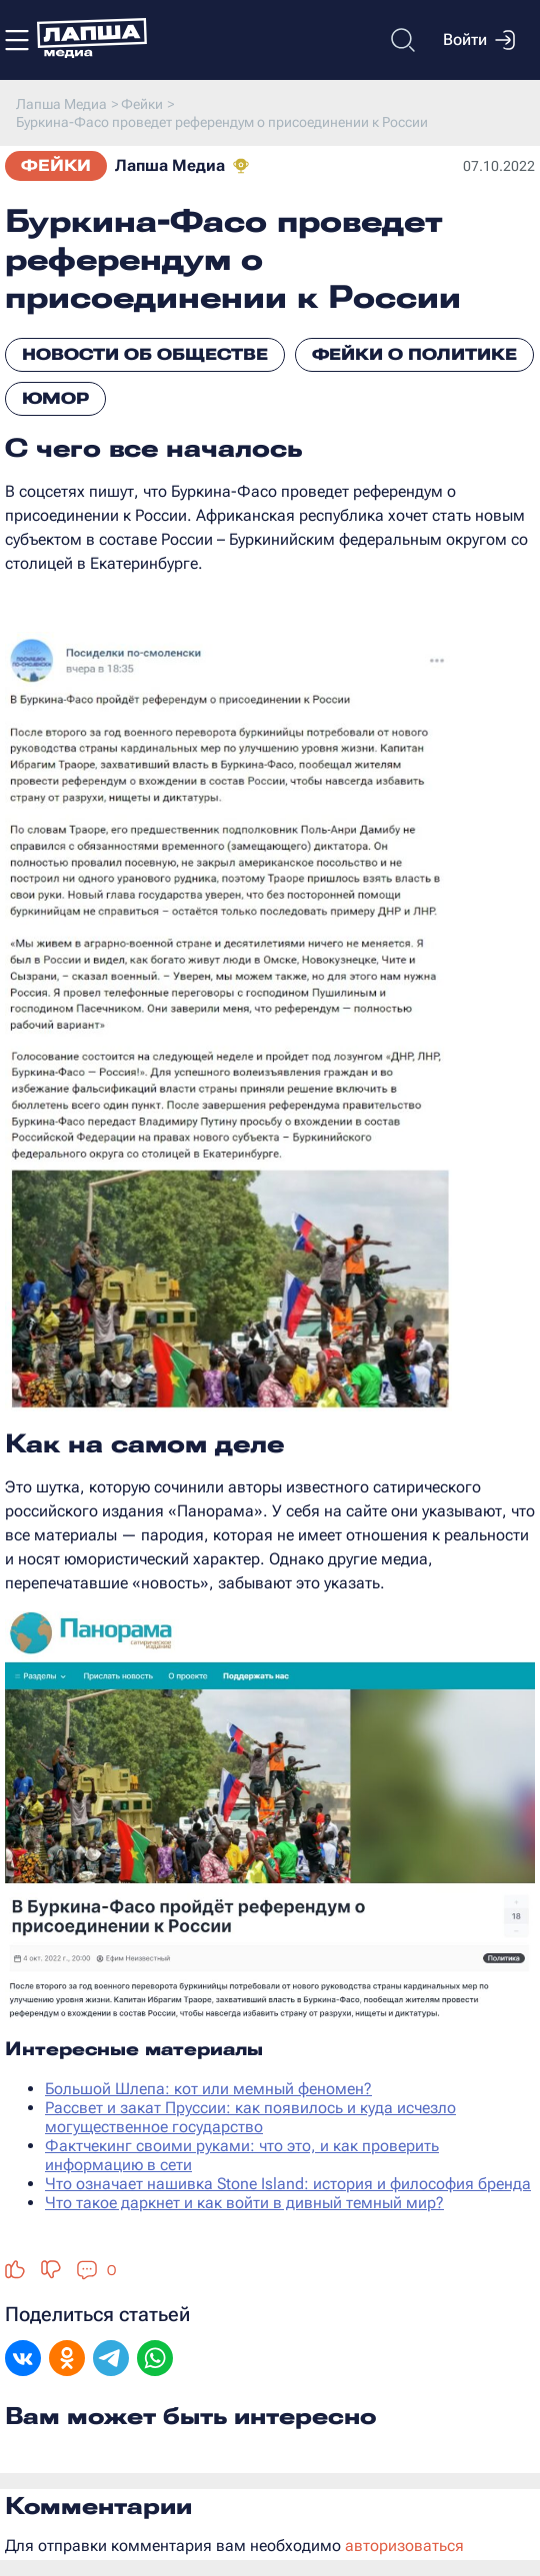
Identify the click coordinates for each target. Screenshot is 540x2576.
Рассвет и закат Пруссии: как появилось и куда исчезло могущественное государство (250, 2117)
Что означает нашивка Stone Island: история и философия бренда (288, 2183)
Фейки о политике (414, 354)
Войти (479, 40)
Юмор (55, 398)
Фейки (56, 165)
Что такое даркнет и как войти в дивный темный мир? (244, 2202)
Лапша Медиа (170, 165)
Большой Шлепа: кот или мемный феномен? (208, 2088)
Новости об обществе (145, 354)
